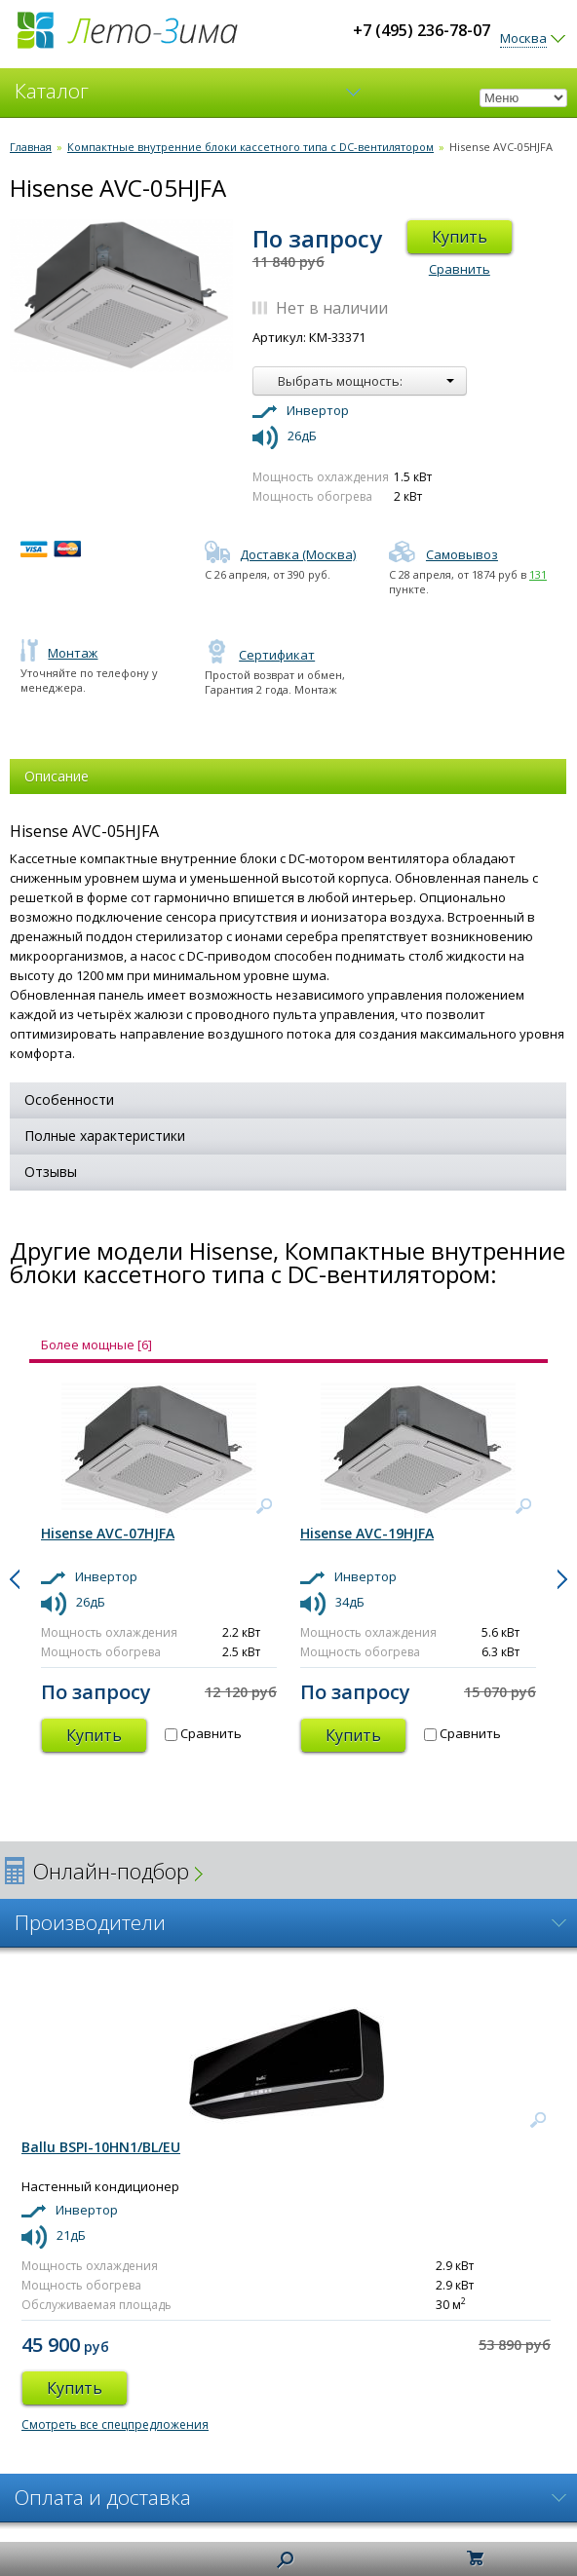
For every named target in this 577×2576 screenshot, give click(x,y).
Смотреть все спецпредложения (115, 2424)
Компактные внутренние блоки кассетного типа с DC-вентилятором (250, 146)
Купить (459, 236)
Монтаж (58, 653)
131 (538, 574)
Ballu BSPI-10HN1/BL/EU (100, 2147)
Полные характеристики (104, 1135)
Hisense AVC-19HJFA (367, 1533)
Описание (56, 776)
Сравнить (459, 269)
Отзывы (50, 1171)
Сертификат (260, 654)
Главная (31, 146)
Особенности (69, 1099)
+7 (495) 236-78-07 (421, 30)
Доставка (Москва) (280, 554)
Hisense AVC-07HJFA (107, 1533)
